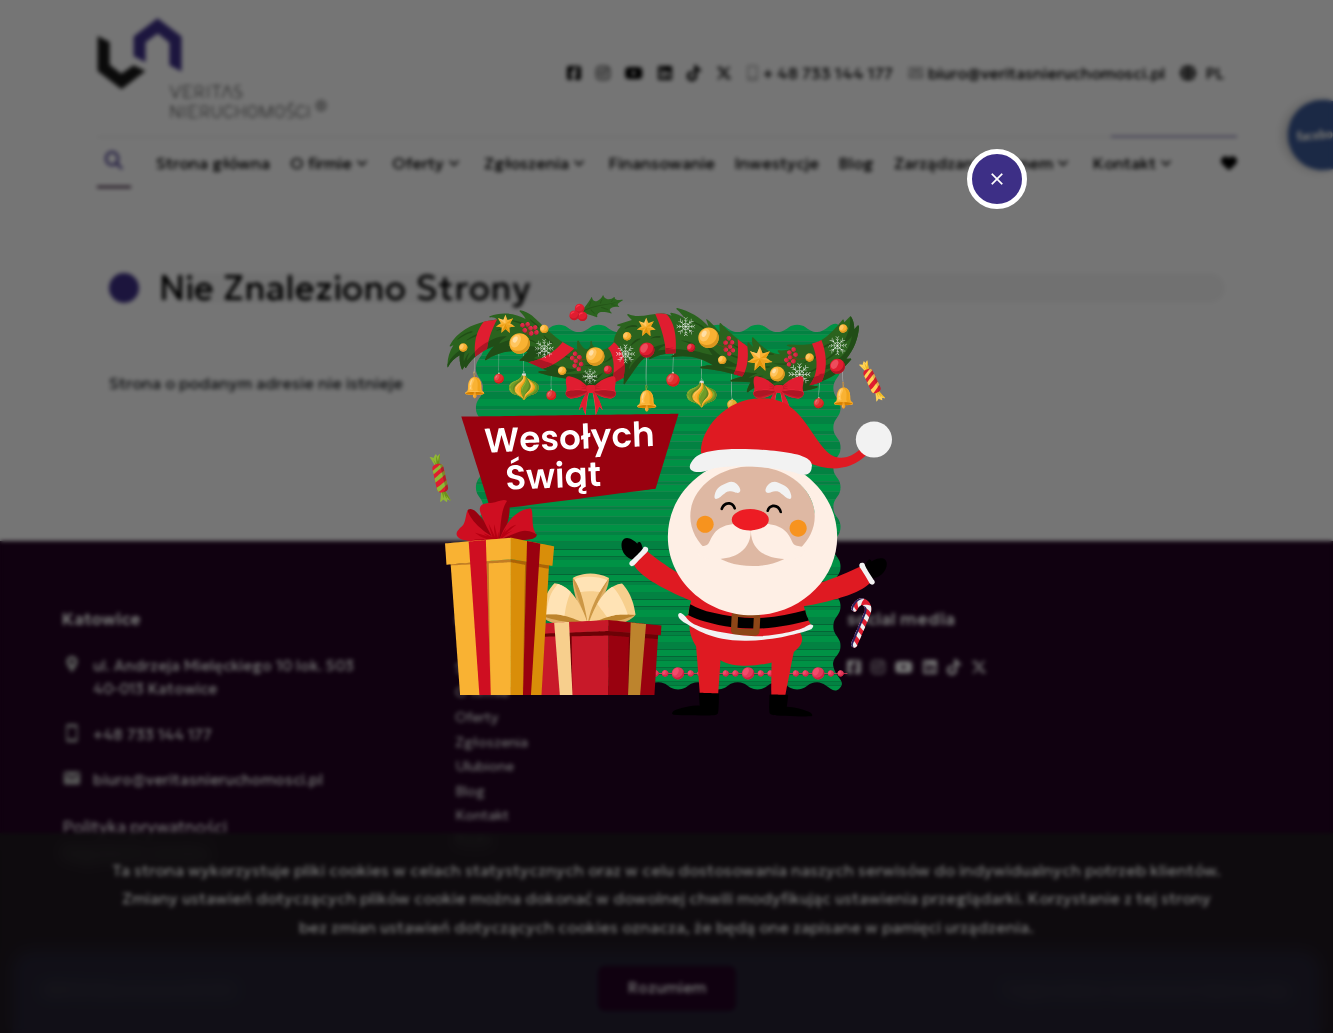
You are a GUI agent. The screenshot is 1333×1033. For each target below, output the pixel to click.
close (997, 179)
